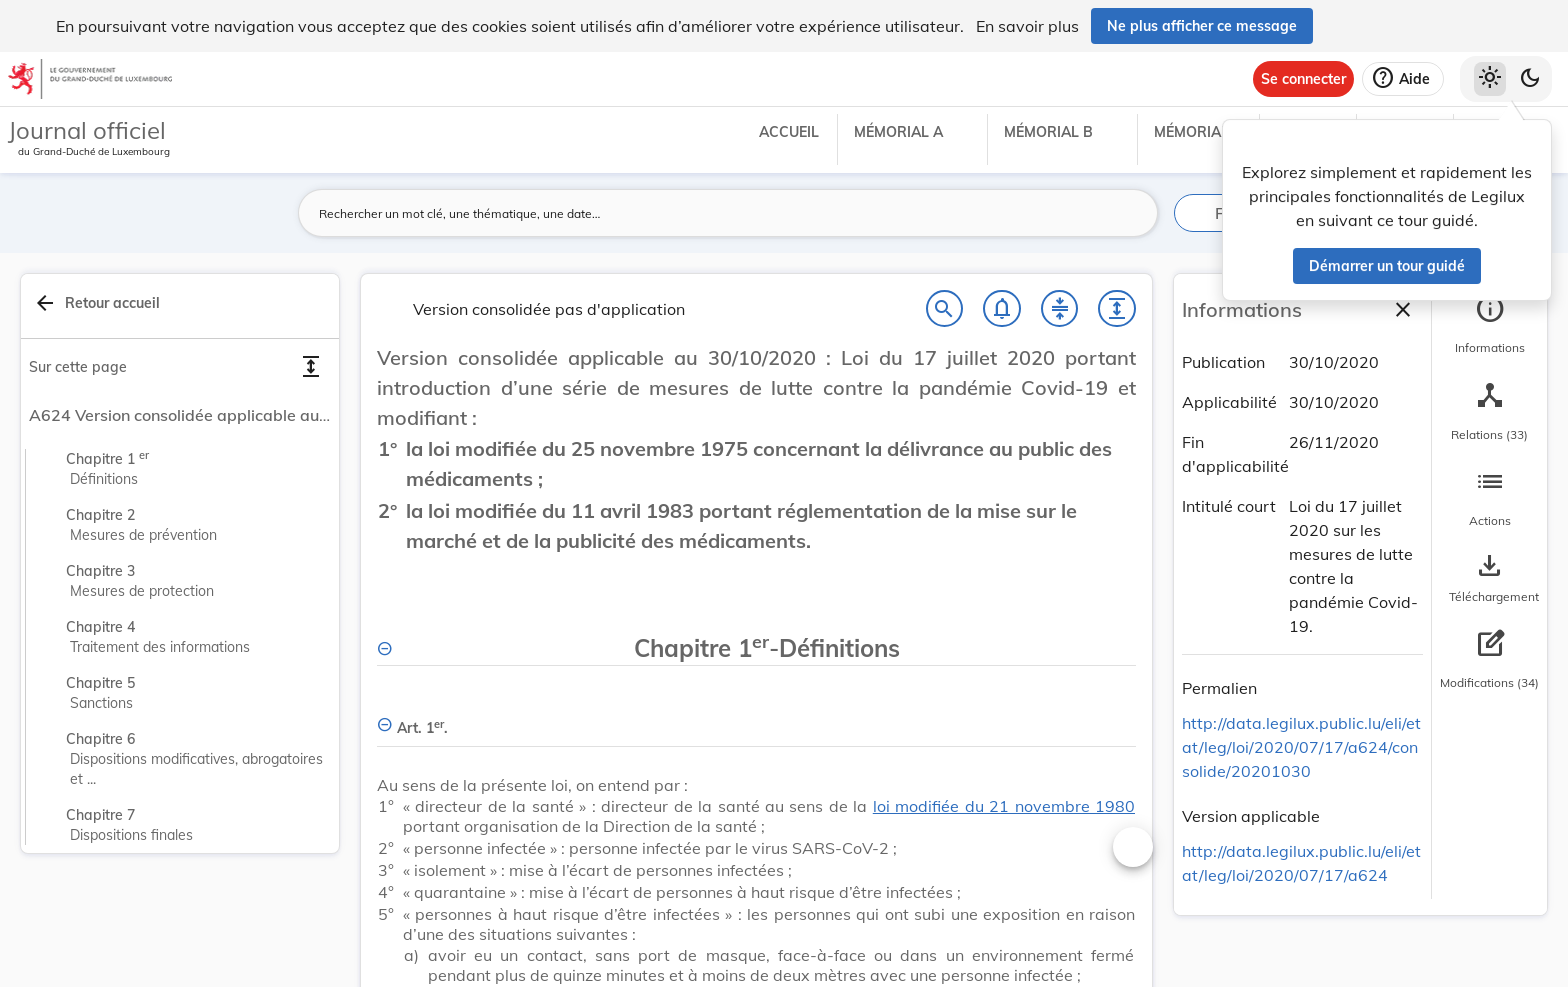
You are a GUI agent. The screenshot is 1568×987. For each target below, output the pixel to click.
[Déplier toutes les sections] (311, 367)
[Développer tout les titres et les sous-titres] (1117, 313)
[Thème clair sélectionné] (1490, 79)
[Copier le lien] (1285, 691)
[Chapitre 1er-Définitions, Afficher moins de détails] (756, 641)
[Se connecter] (1303, 79)
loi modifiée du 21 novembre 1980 (1004, 810)
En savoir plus (1027, 26)
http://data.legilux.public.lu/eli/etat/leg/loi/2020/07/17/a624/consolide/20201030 (1301, 747)
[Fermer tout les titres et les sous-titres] (1060, 313)
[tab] (1490, 325)
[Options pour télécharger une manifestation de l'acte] (1490, 579)
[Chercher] (945, 313)
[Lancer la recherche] (1131, 213)
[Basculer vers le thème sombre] (1530, 79)
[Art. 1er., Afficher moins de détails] (756, 720)
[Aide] (1403, 79)
